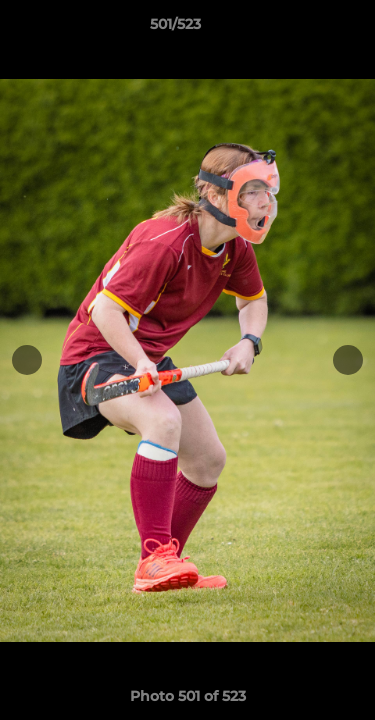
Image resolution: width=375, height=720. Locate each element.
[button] (303, 29)
